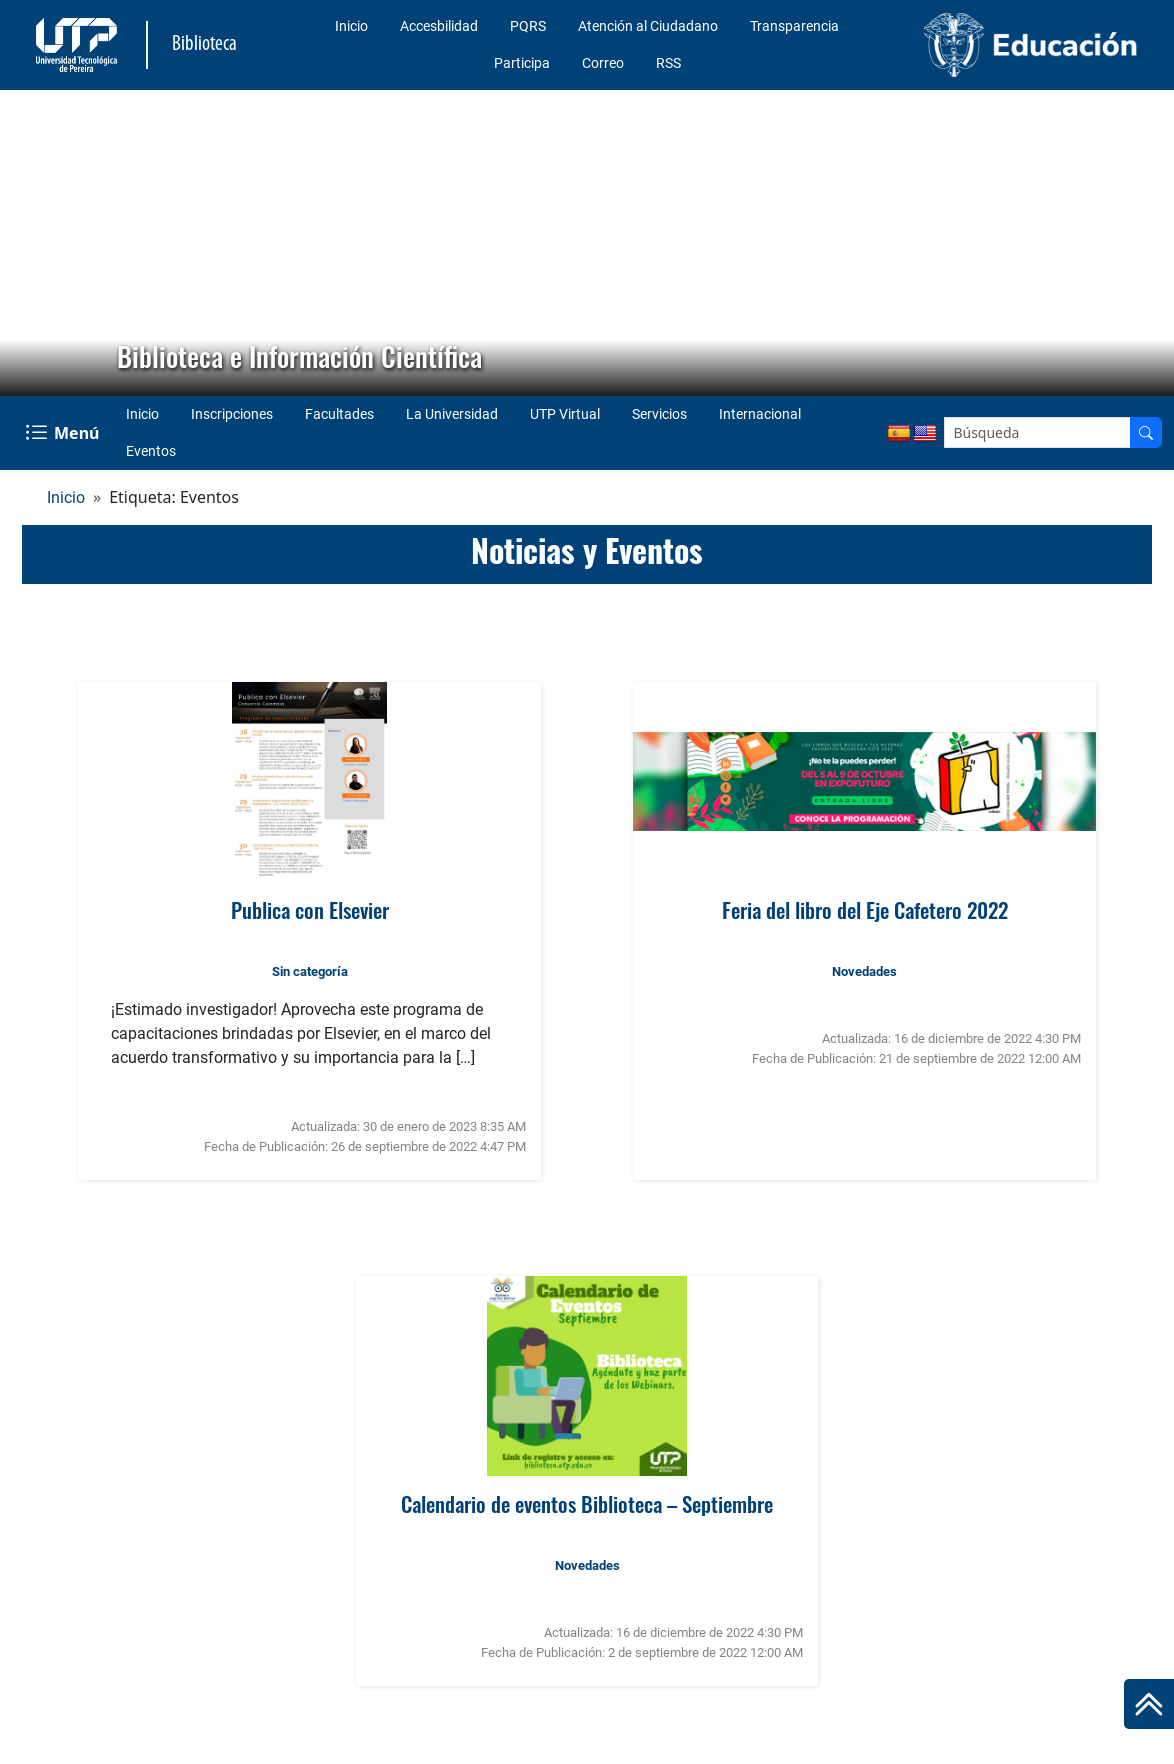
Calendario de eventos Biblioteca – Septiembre (587, 1503)
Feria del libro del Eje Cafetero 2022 (865, 909)
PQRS (528, 26)
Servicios (659, 414)
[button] (31, 243)
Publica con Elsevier (310, 909)
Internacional (760, 414)
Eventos (151, 451)
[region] (587, 243)
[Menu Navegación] (64, 433)
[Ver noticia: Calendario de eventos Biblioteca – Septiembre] (587, 1376)
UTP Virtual (565, 414)
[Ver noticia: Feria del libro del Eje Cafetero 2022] (864, 782)
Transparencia (794, 26)
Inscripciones (232, 414)
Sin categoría (310, 971)
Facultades (339, 414)
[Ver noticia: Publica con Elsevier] (309, 782)
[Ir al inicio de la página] (1149, 1704)
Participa (522, 63)
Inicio (351, 26)
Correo (603, 63)
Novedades (864, 971)
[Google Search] (1037, 432)
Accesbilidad (439, 26)
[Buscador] (1146, 432)
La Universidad (452, 414)
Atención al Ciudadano (648, 26)
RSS (668, 63)
